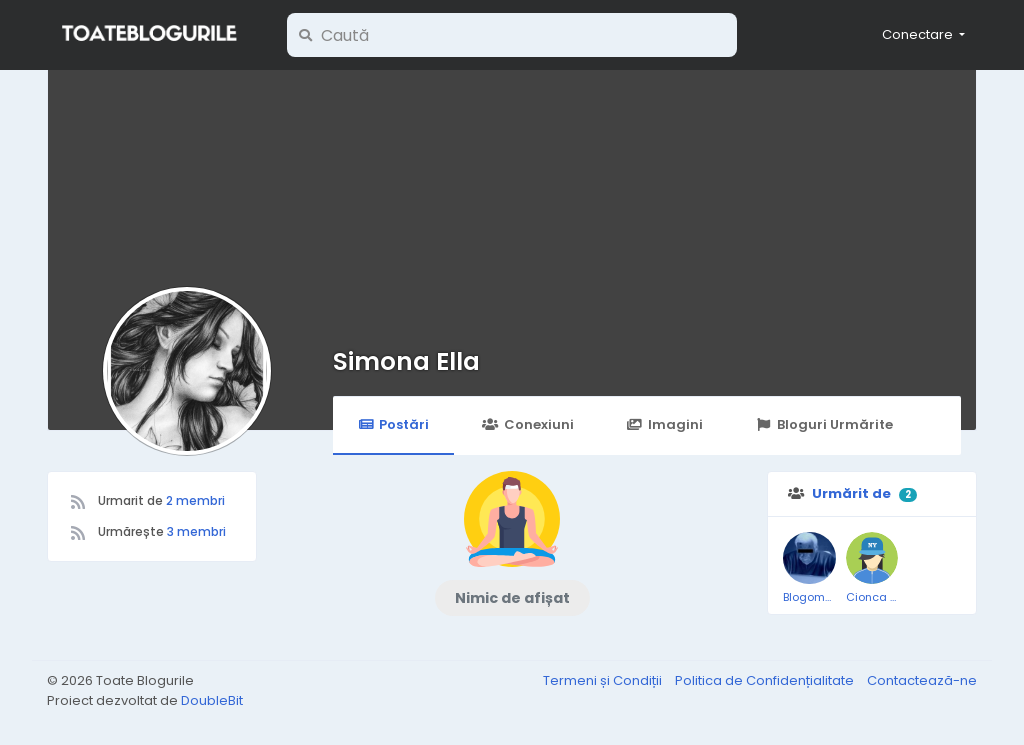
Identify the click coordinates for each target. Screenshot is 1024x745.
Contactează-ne (922, 680)
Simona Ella (406, 361)
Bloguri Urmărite (824, 424)
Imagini (665, 424)
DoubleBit (212, 700)
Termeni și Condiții (604, 680)
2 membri (195, 500)
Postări (393, 424)
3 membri (196, 531)
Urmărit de (851, 493)
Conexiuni (527, 424)
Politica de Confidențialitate (766, 680)
